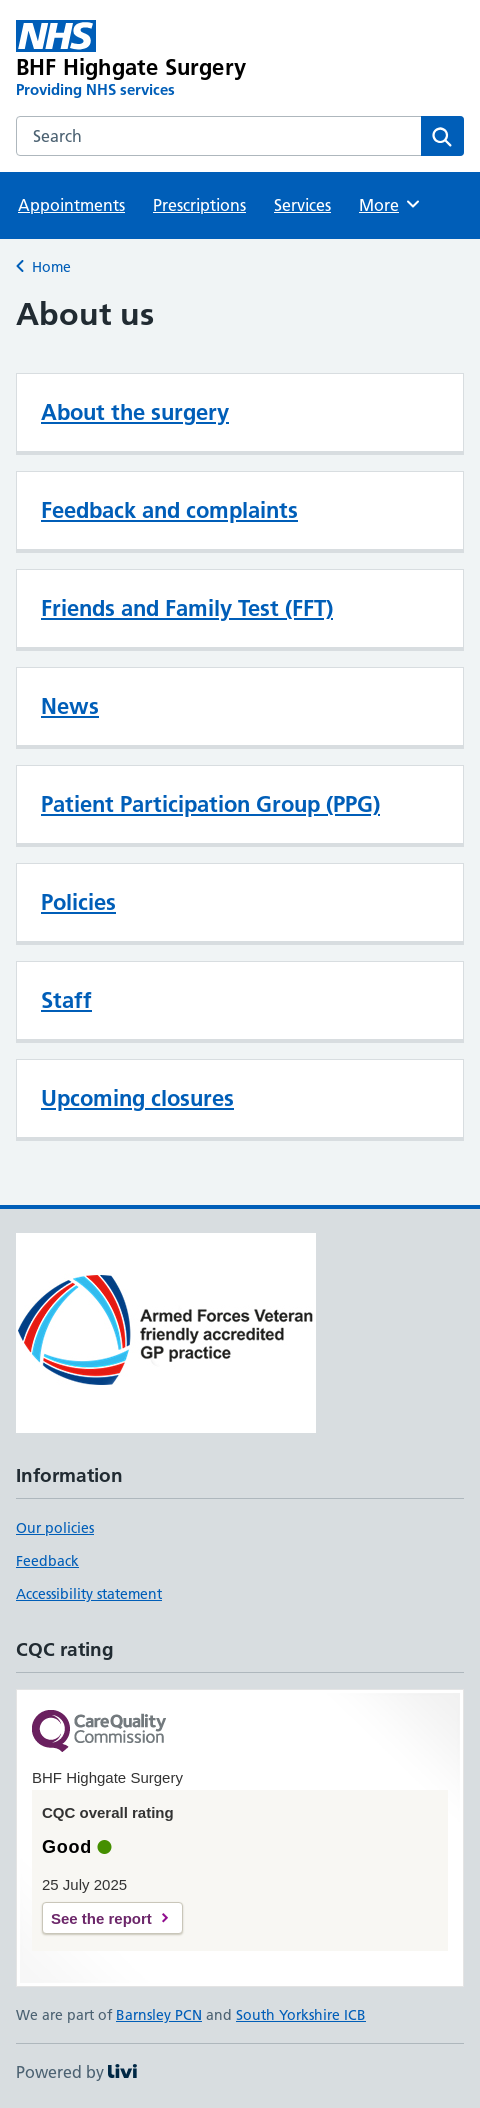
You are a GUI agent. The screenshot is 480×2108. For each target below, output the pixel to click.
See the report (101, 1918)
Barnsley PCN (159, 2015)
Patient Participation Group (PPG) (210, 804)
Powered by (76, 2072)
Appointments (71, 205)
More (390, 204)
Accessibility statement (89, 1594)
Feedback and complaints (169, 510)
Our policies (55, 1528)
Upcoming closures (137, 1098)
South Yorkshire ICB (301, 2015)
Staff (66, 1000)
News (70, 706)
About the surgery (135, 412)
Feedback (47, 1561)
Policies (78, 902)
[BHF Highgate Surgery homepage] (150, 60)
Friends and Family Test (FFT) (187, 608)
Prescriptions (199, 205)
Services (302, 205)
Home (51, 267)
